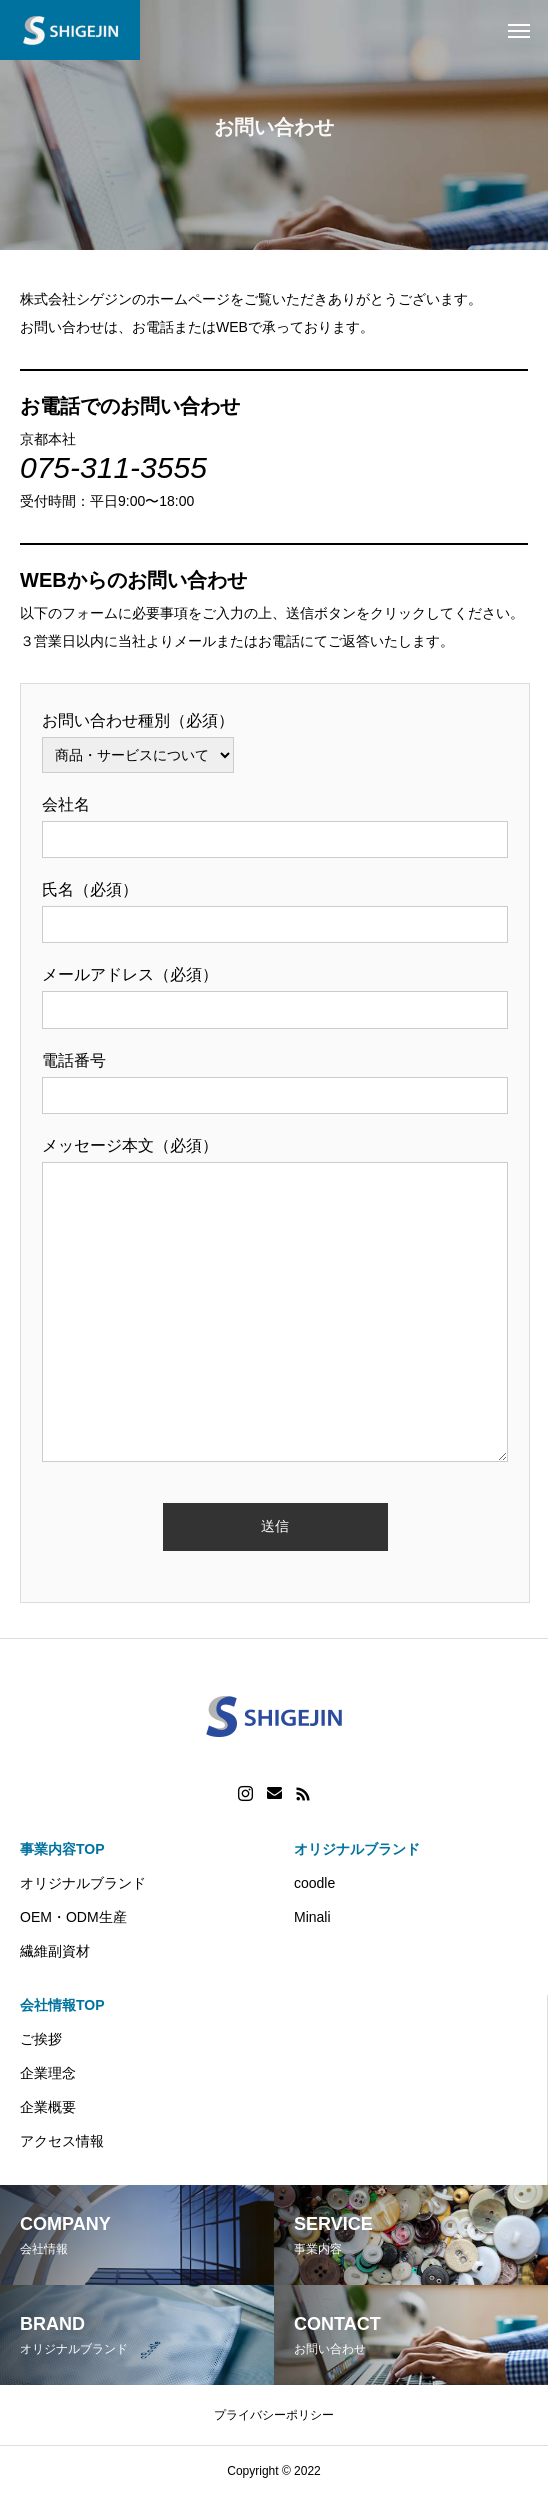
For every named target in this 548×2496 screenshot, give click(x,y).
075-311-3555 (113, 467)
